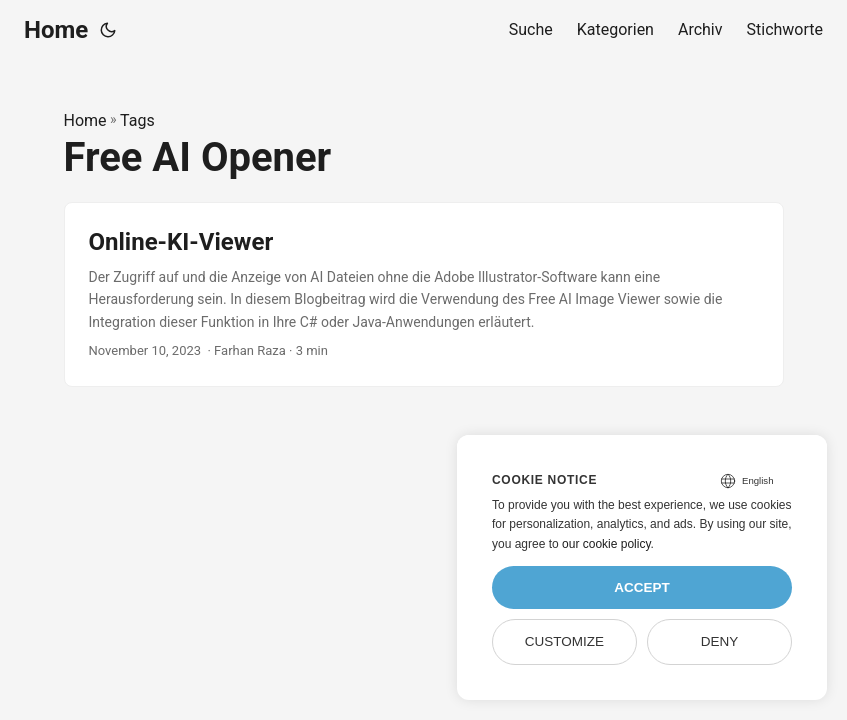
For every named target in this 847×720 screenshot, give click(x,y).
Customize (564, 641)
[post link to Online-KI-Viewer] (424, 294)
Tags (137, 120)
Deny (720, 641)
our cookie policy (606, 544)
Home (56, 30)
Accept (642, 587)
